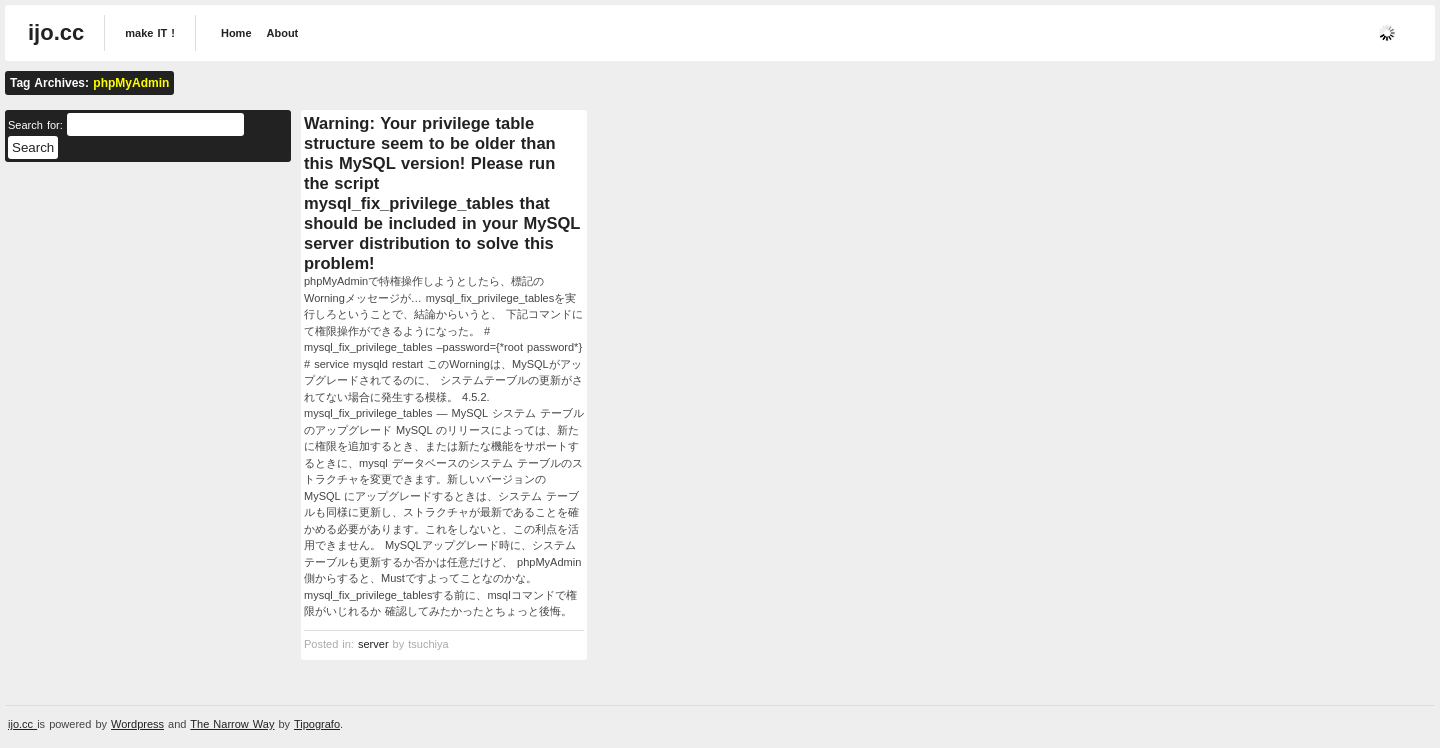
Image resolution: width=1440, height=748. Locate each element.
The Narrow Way (232, 724)
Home (236, 33)
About (283, 33)
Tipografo (317, 724)
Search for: (35, 125)
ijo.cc (56, 32)
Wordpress (137, 724)
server (373, 644)
